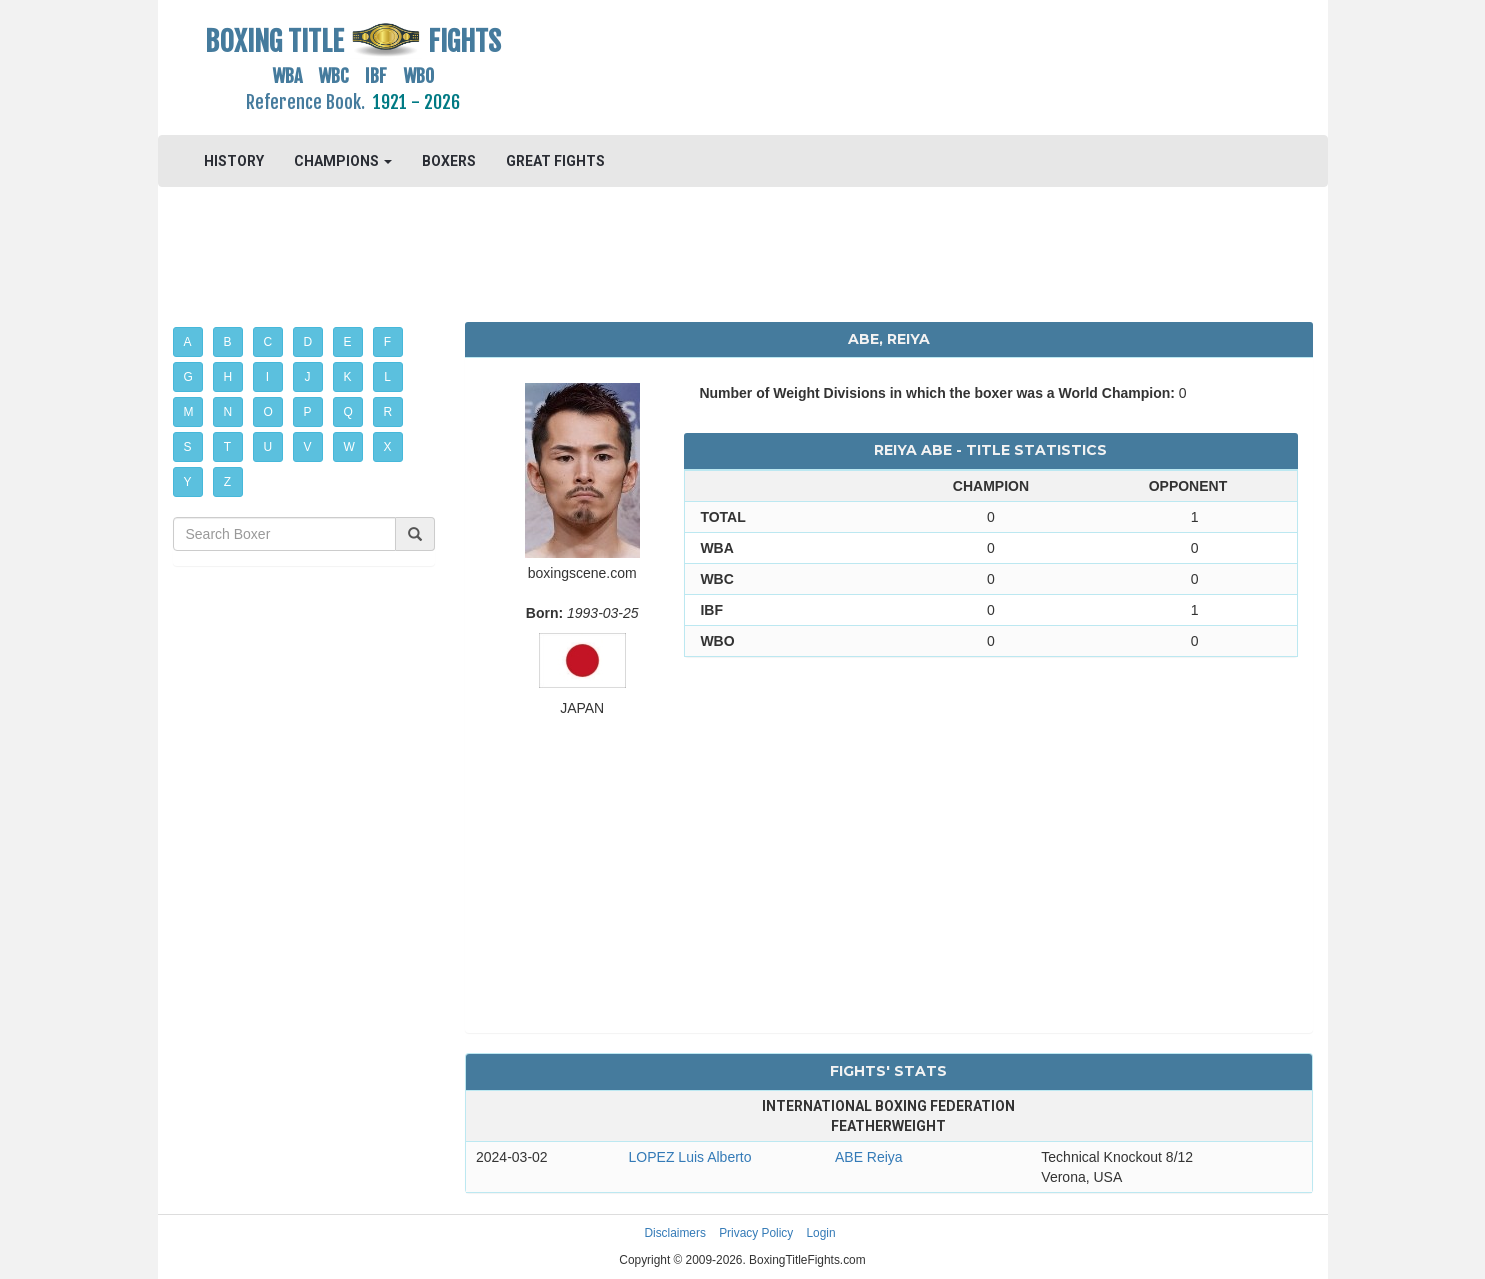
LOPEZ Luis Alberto (690, 1157)
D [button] (308, 342)
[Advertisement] (889, 65)
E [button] (348, 342)
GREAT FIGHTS (555, 161)
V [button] (308, 447)
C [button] (268, 342)
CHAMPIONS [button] (343, 161)
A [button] (188, 342)
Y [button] (188, 482)
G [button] (188, 377)
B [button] (228, 342)
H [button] (228, 377)
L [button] (387, 377)
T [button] (227, 447)
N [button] (228, 412)
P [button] (308, 412)
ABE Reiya (869, 1157)
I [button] (267, 377)
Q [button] (348, 412)
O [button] (268, 412)
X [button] (388, 447)
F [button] (387, 342)
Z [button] (227, 482)
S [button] (188, 447)
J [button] (308, 377)
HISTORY (234, 161)
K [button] (348, 377)
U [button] (268, 447)
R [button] (388, 412)
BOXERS (449, 161)
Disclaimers (674, 1233)
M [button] (189, 412)
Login (821, 1233)
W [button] (349, 447)
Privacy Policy (756, 1233)
